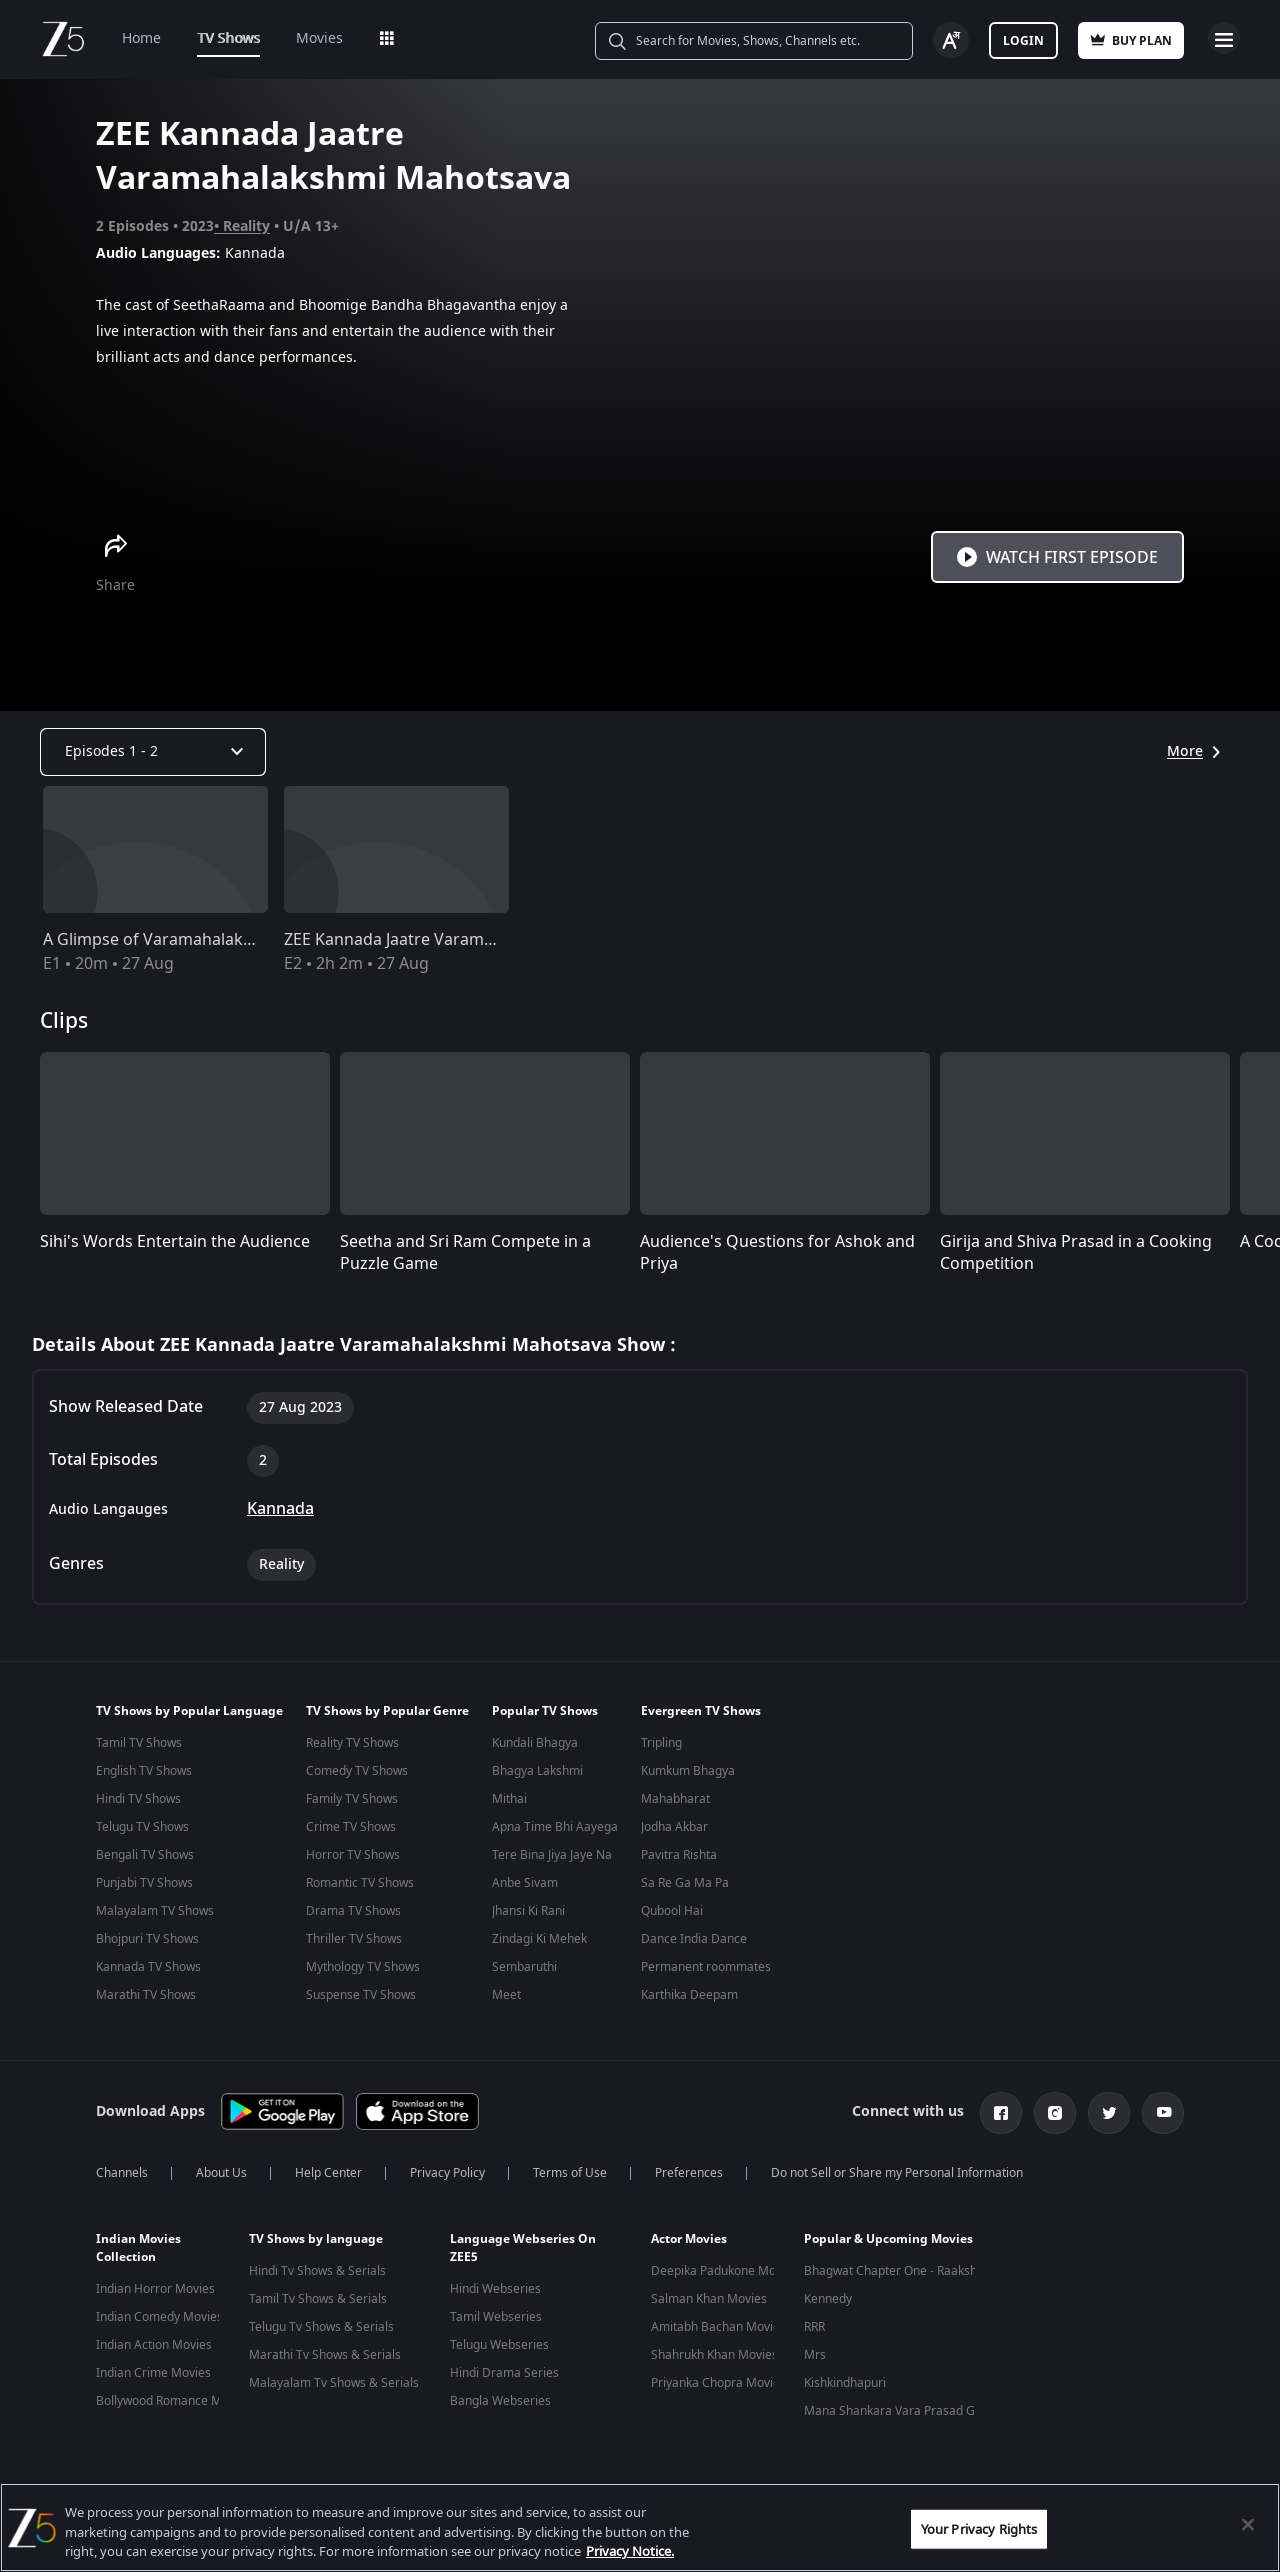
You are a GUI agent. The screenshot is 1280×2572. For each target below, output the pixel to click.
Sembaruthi (524, 1967)
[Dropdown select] (153, 752)
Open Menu (1224, 38)
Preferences (689, 2169)
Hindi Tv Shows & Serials (317, 2267)
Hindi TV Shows (138, 1799)
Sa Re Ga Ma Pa (685, 1883)
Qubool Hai (672, 1911)
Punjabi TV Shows (144, 1883)
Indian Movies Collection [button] (138, 2244)
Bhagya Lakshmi (537, 1771)
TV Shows (228, 38)
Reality (246, 226)
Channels (122, 2169)
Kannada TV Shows (148, 1967)
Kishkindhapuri (845, 2379)
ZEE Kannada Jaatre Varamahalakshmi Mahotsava (471, 940)
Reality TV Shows (352, 1743)
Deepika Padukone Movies (724, 2267)
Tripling (661, 1743)
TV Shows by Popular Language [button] (189, 1711)
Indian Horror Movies (155, 2285)
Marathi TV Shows (146, 1995)
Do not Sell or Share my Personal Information (897, 2169)
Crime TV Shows (351, 1827)
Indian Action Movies (154, 2341)
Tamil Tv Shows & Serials (318, 2295)
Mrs (815, 2351)
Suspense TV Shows (361, 1995)
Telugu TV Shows (142, 1827)
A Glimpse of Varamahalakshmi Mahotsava (205, 940)
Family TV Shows (352, 1799)
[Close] (1248, 2524)
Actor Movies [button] (689, 2235)
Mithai (509, 1799)
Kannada (280, 1509)
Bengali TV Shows (145, 1855)
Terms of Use (570, 2169)
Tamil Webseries (496, 2313)
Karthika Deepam (689, 1995)
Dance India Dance (694, 1939)
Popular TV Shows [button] (545, 1711)
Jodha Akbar (674, 1827)
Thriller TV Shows (354, 1939)
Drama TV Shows (353, 1911)
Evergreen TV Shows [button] (701, 1711)
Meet (506, 1995)
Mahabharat (675, 1799)
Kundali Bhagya (535, 1743)
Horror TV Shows (353, 1855)
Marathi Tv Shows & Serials (325, 2351)
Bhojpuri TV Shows (147, 1939)
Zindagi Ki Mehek (539, 1939)
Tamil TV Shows (139, 1743)
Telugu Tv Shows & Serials (321, 2323)
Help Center (328, 2169)
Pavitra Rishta (679, 1855)
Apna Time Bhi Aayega (555, 1827)
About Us (221, 2169)
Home (141, 38)
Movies (319, 38)
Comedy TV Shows (357, 1771)
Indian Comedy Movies (159, 2313)
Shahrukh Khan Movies (714, 2351)
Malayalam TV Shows (155, 1911)
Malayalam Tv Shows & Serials (334, 2379)
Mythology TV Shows (363, 1967)
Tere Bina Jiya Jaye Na (552, 1855)
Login (1023, 41)
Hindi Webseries (495, 2285)
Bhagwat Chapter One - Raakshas (897, 2267)
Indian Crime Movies (153, 2369)
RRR (814, 2323)
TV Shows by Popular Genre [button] (387, 1711)
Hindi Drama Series (504, 2369)
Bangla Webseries (500, 2397)
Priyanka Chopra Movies (718, 2379)
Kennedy (828, 2295)
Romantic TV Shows (360, 1883)
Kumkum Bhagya (688, 1771)
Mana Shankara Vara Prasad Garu (899, 2407)
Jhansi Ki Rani (528, 1911)
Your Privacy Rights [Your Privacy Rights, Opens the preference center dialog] (979, 2528)
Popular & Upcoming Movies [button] (888, 2235)
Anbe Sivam (525, 1883)
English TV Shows (144, 1771)
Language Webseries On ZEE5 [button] (523, 2244)
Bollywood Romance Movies (173, 2397)
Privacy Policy (447, 2169)
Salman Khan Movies (709, 2295)
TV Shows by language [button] (316, 2235)
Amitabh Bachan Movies (718, 2323)
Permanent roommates (706, 1967)
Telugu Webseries (499, 2341)
